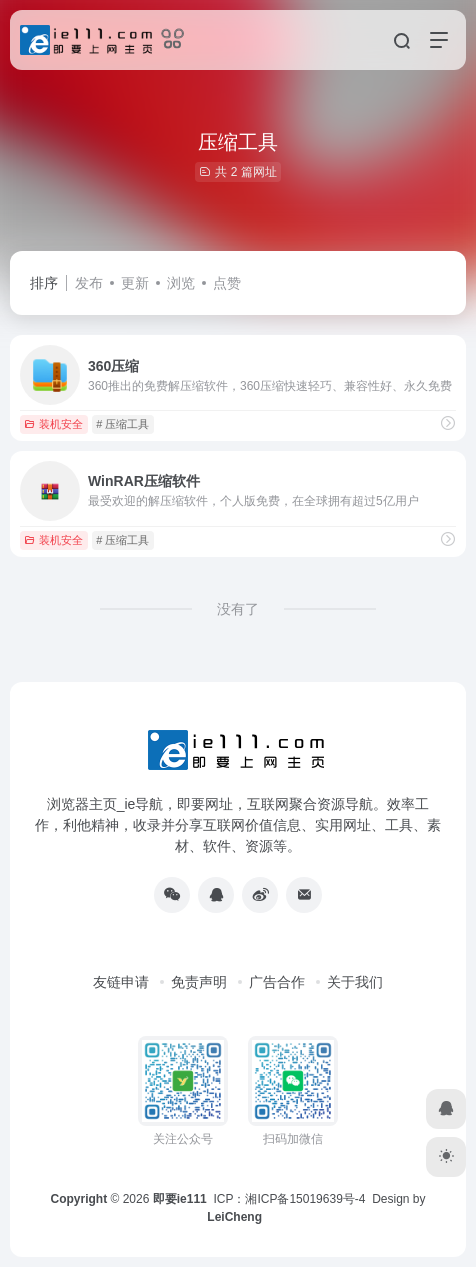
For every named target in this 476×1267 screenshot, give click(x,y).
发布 (89, 283)
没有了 (238, 609)
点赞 (227, 283)
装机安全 (53, 424)
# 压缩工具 (122, 424)
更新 (135, 283)
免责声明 (199, 982)
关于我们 (355, 982)
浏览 (181, 283)
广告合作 (277, 982)
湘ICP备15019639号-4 (305, 1199)
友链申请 (121, 982)
